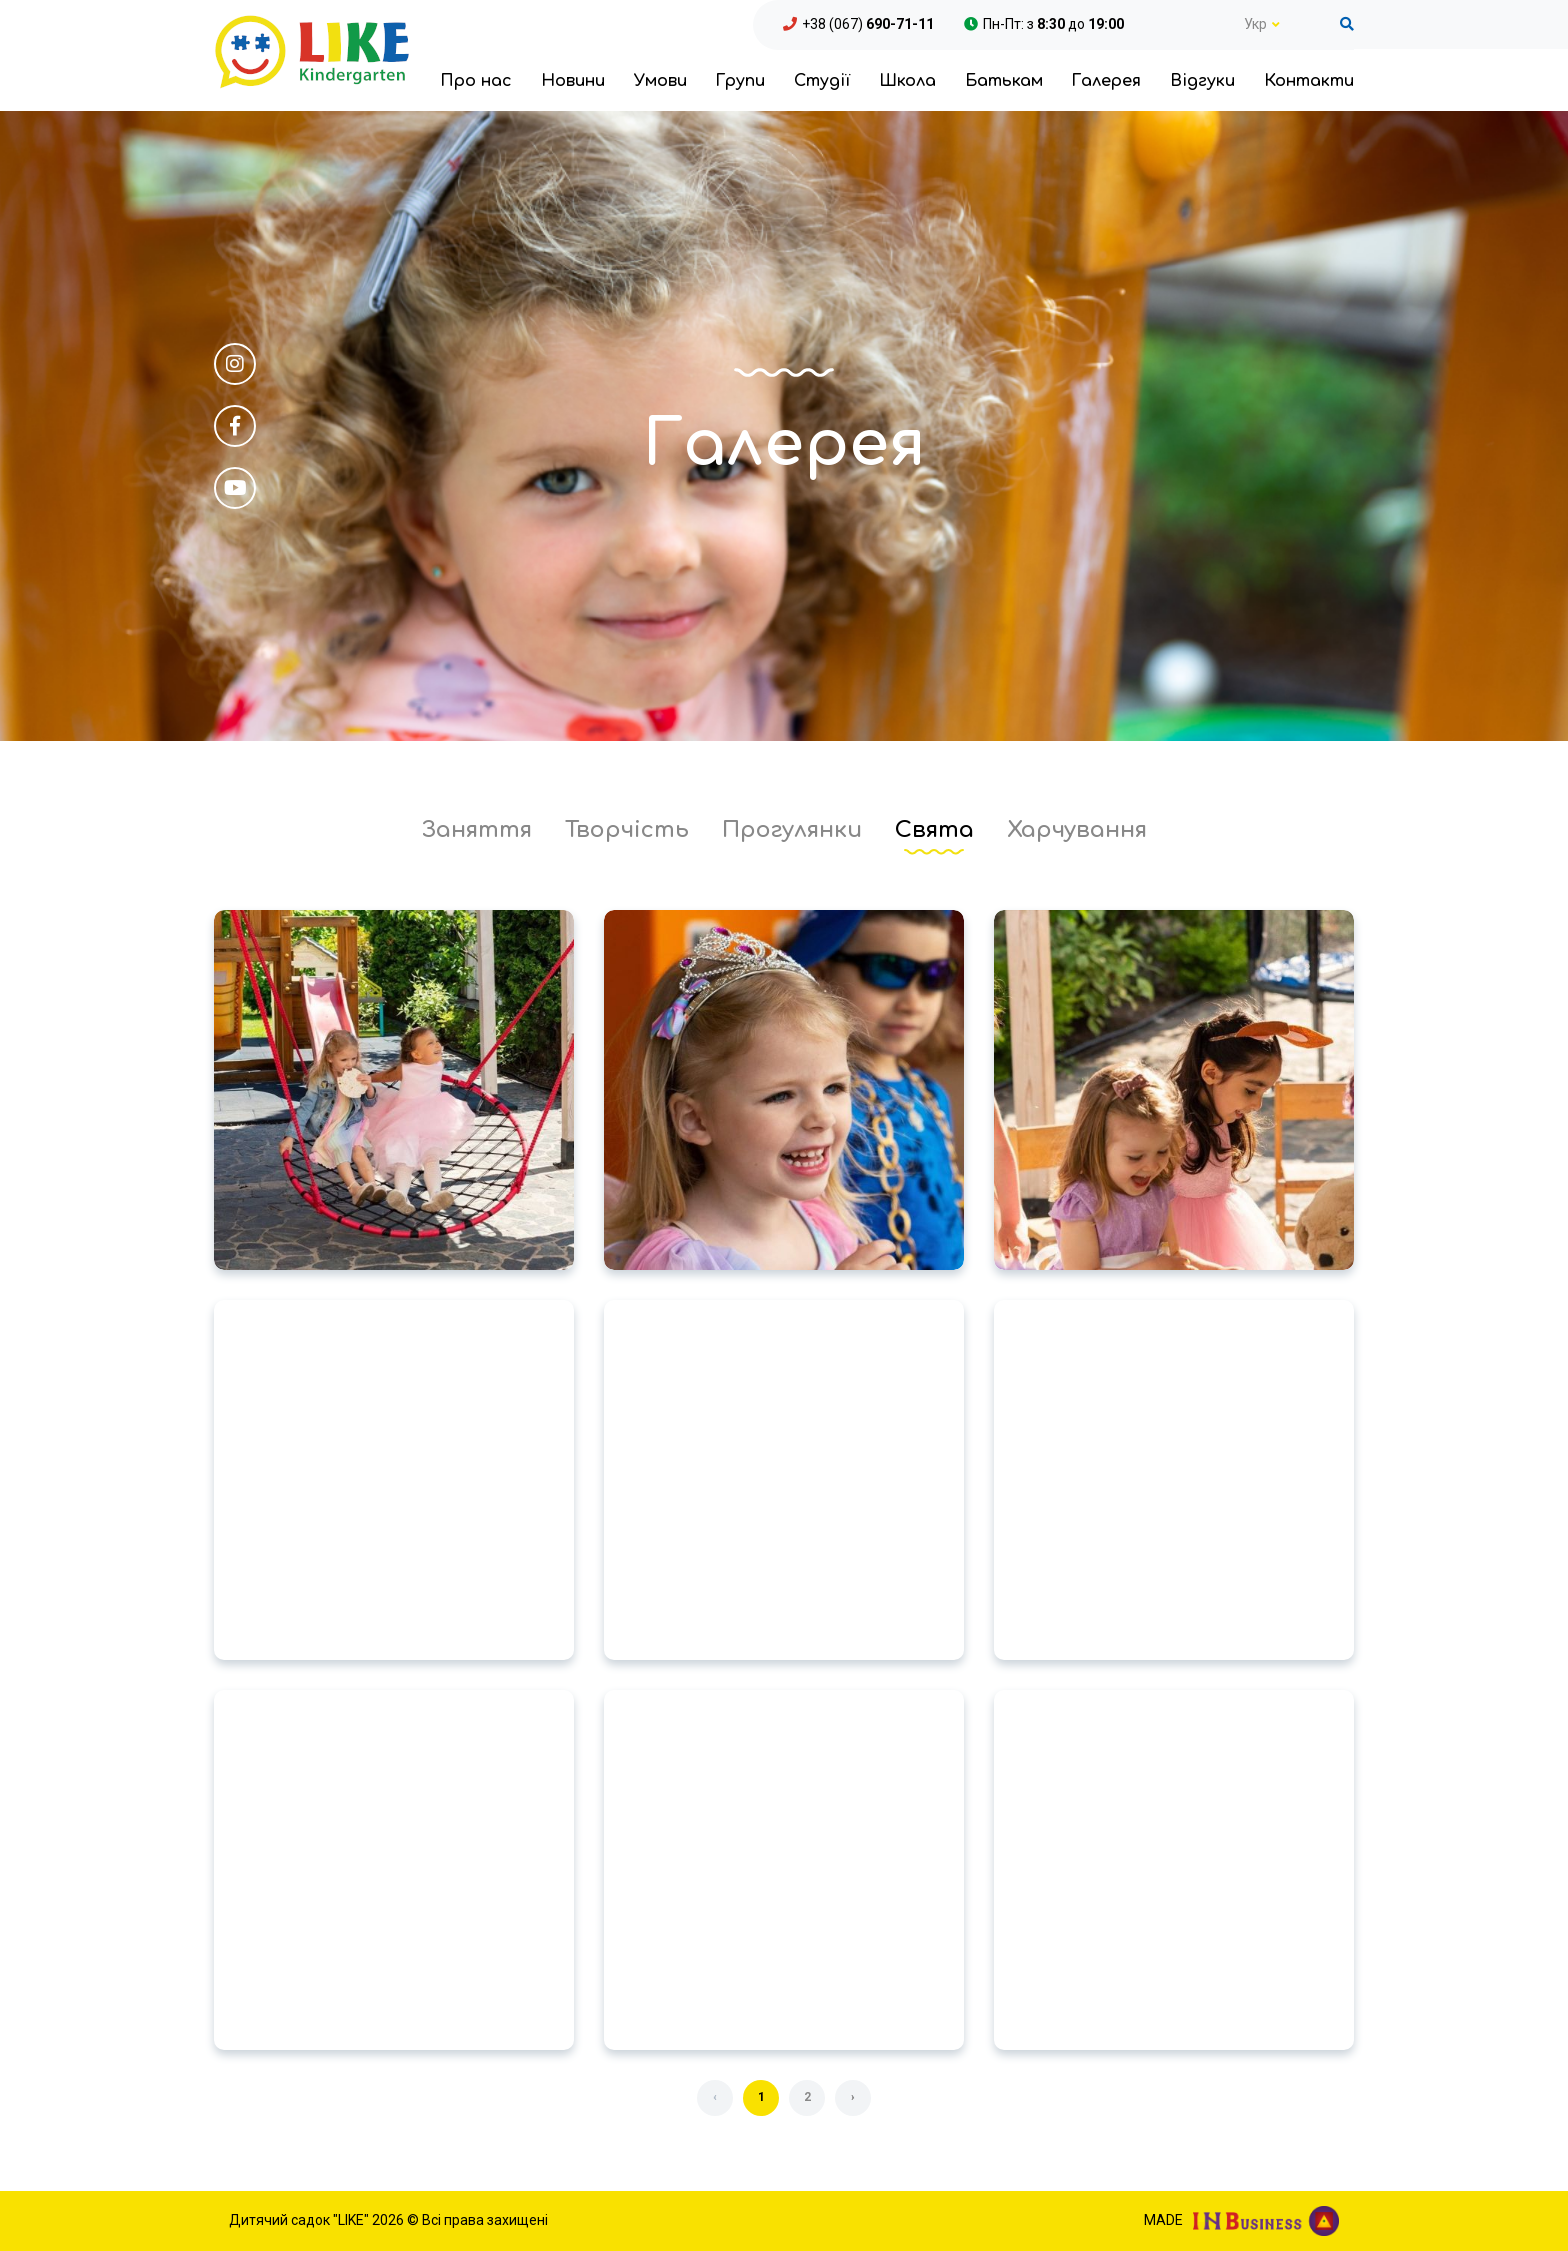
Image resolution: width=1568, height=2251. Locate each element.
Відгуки (1202, 81)
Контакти (1309, 81)
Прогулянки (792, 830)
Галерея (1106, 81)
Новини (573, 81)
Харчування (1077, 830)
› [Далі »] (853, 2097)
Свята (934, 830)
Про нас (476, 81)
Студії (822, 81)
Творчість (627, 830)
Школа (907, 81)
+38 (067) (868, 24)
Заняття (477, 830)
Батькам (1004, 81)
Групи (740, 81)
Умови (660, 81)
